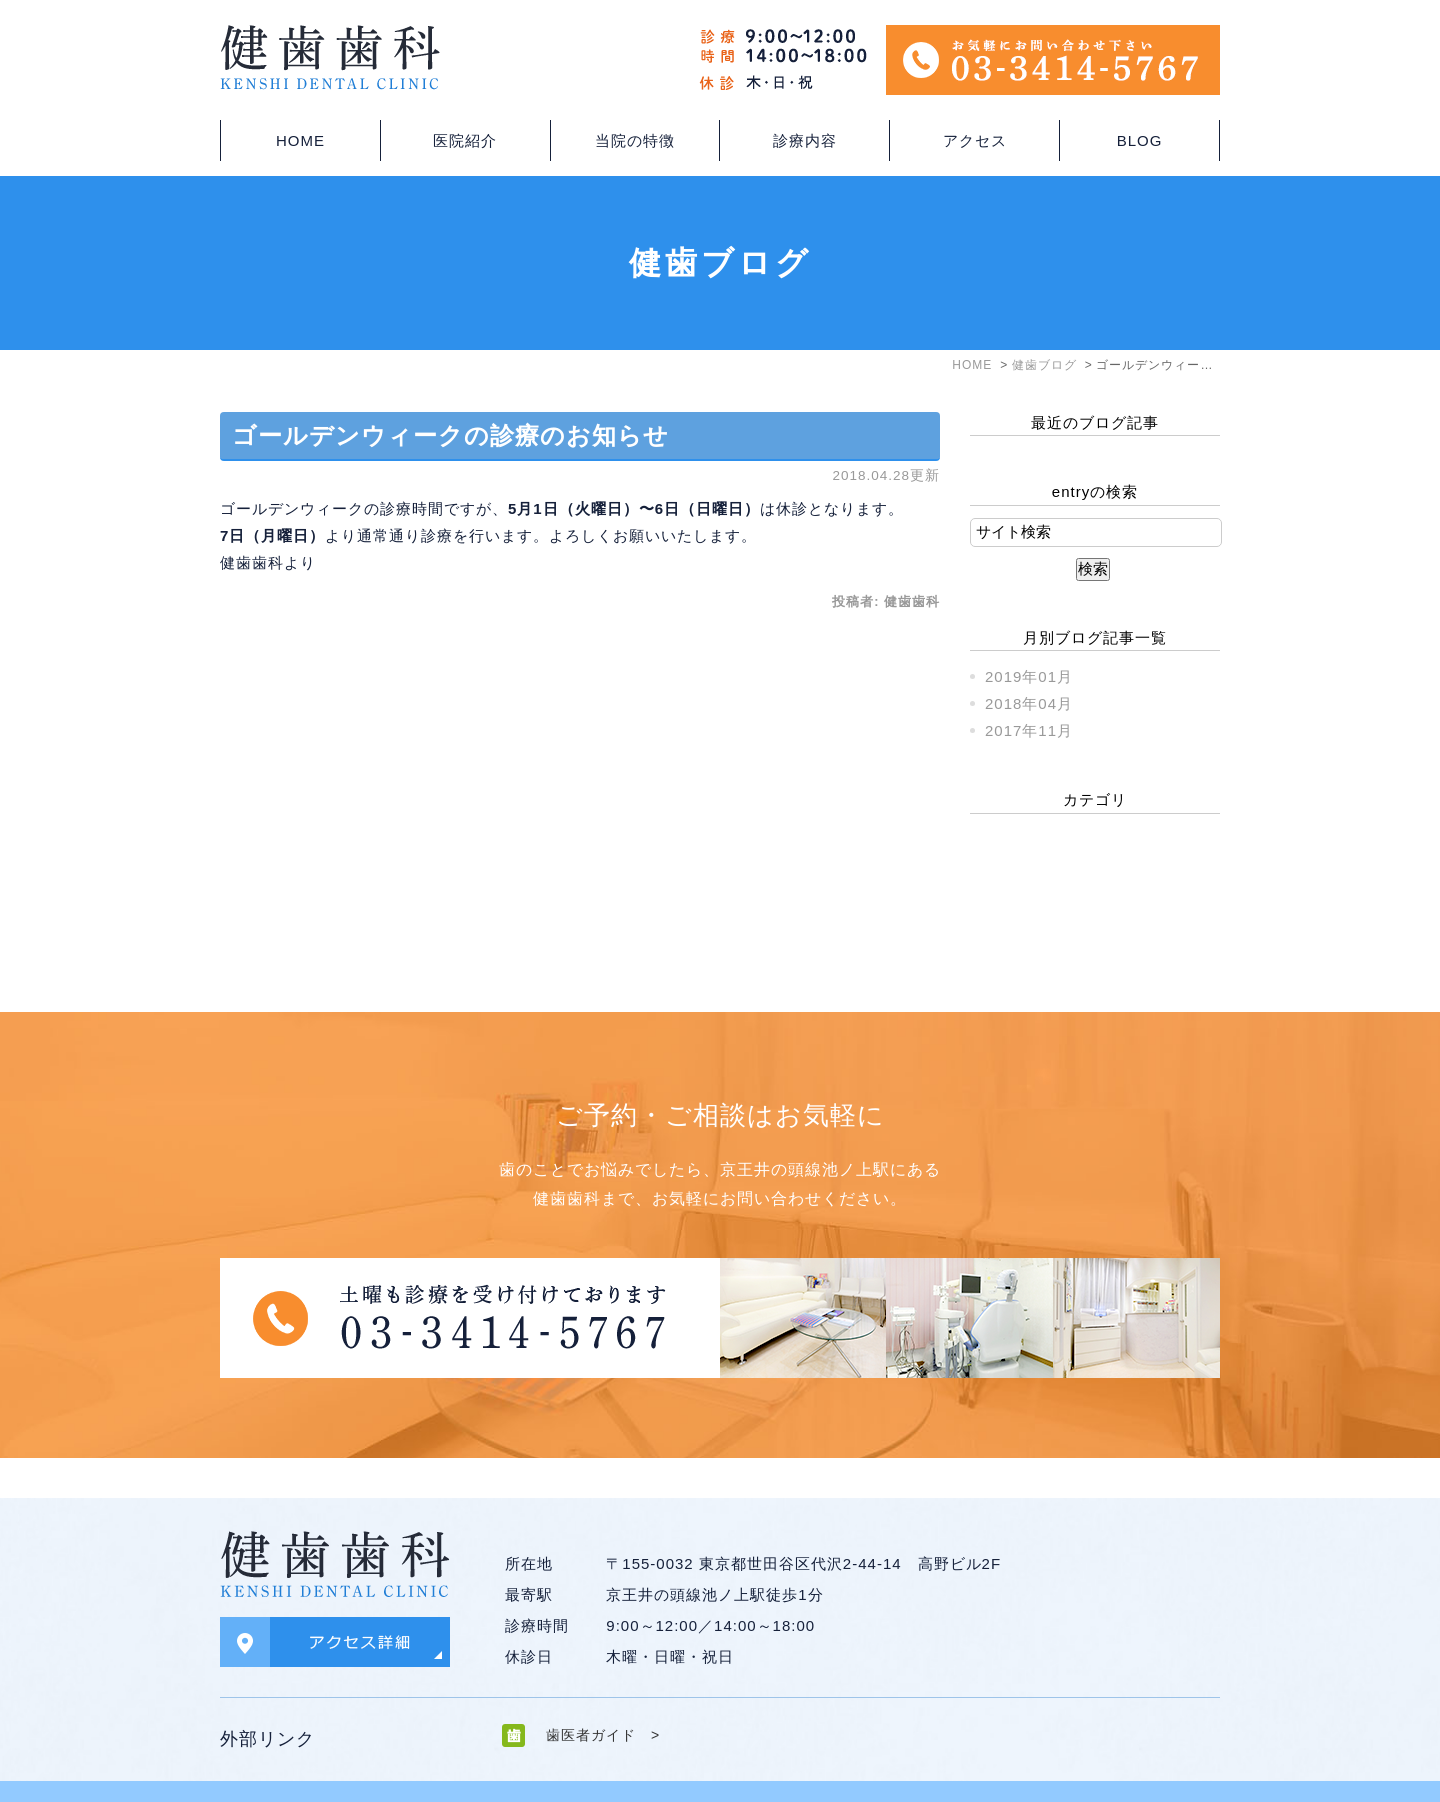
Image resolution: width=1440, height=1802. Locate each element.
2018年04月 (1029, 703)
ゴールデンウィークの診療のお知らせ (450, 435)
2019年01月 (1029, 676)
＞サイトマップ (265, 1771)
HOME (300, 140)
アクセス (975, 140)
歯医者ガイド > (603, 1695)
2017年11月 (1029, 730)
